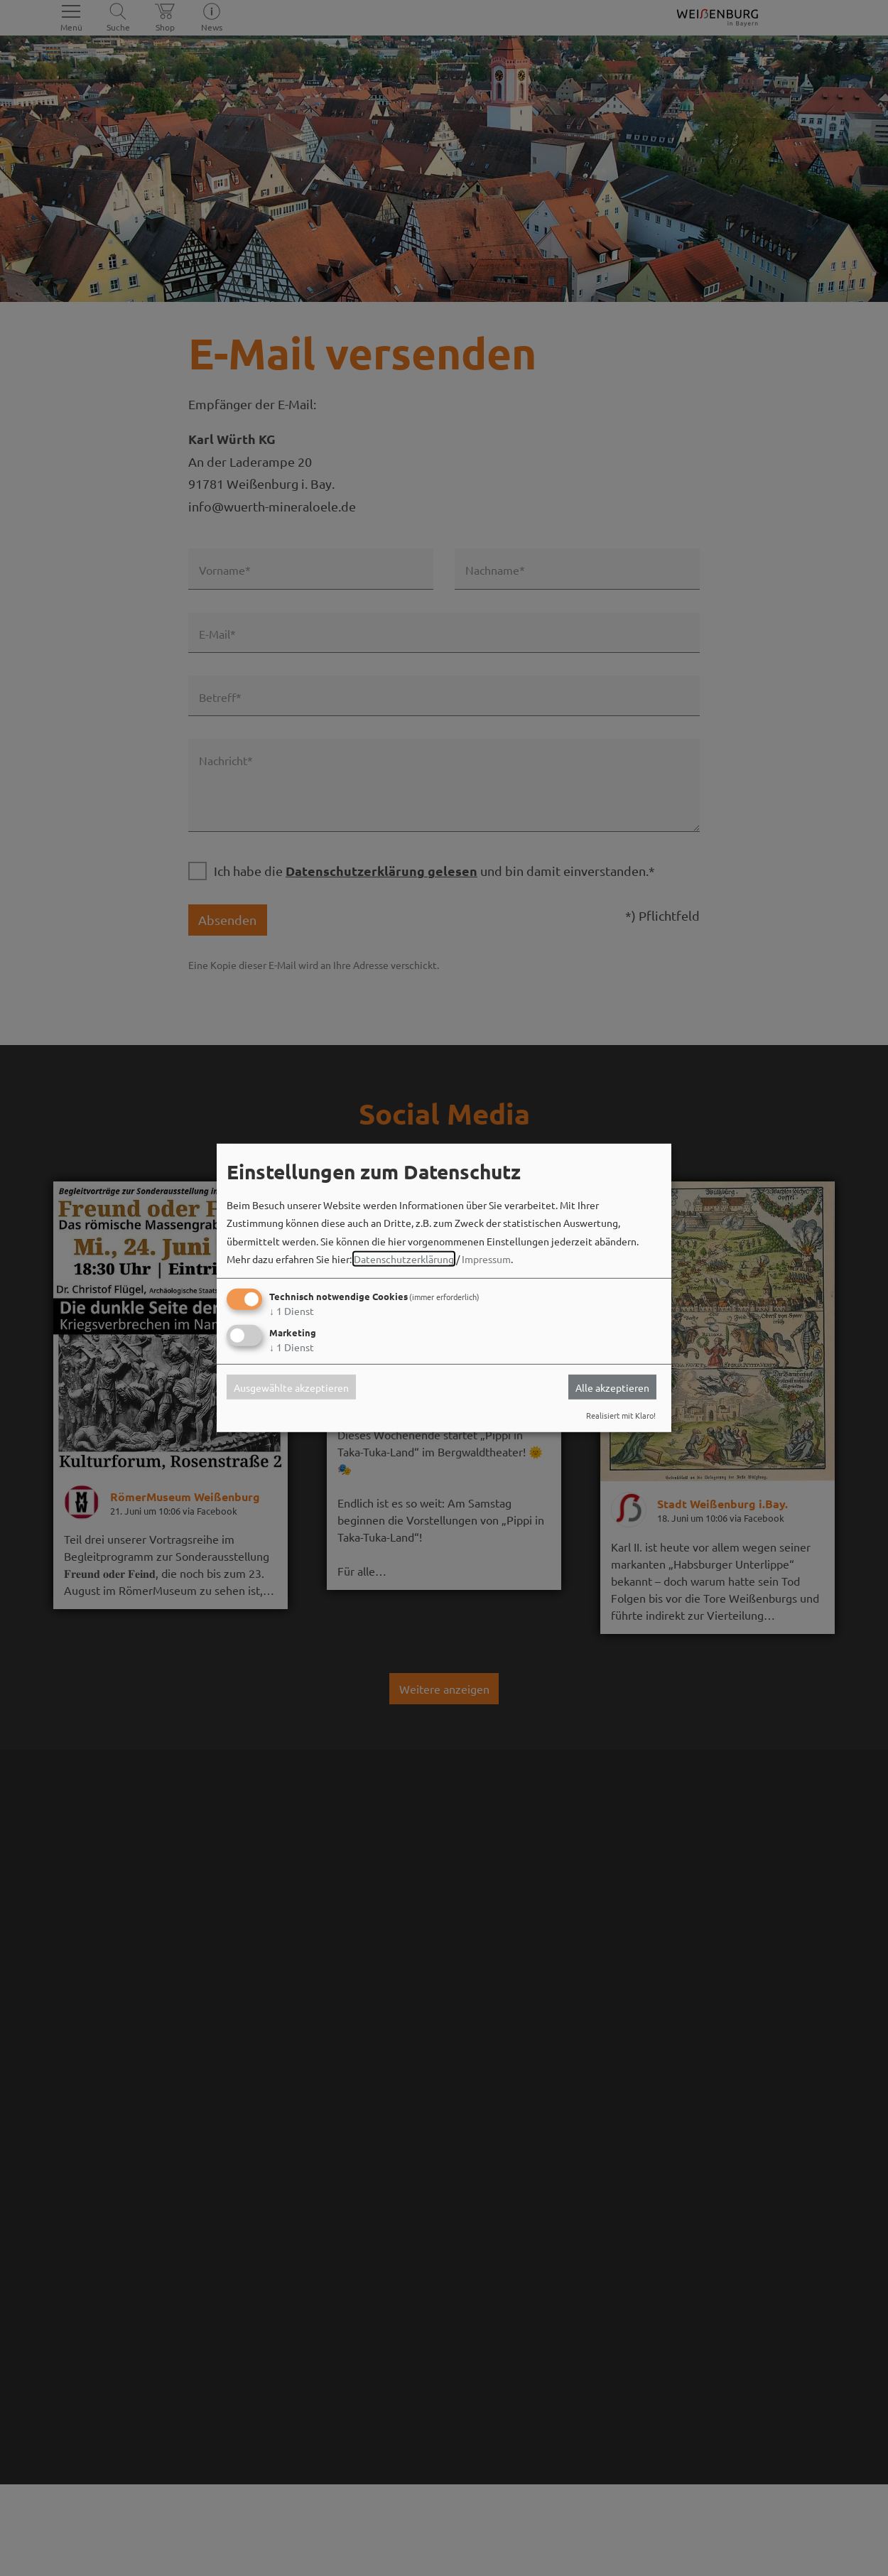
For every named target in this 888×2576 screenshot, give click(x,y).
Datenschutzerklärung (404, 1258)
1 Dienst (291, 1310)
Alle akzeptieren (612, 1386)
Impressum (486, 1258)
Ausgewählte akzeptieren (291, 1386)
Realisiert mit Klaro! (621, 1415)
